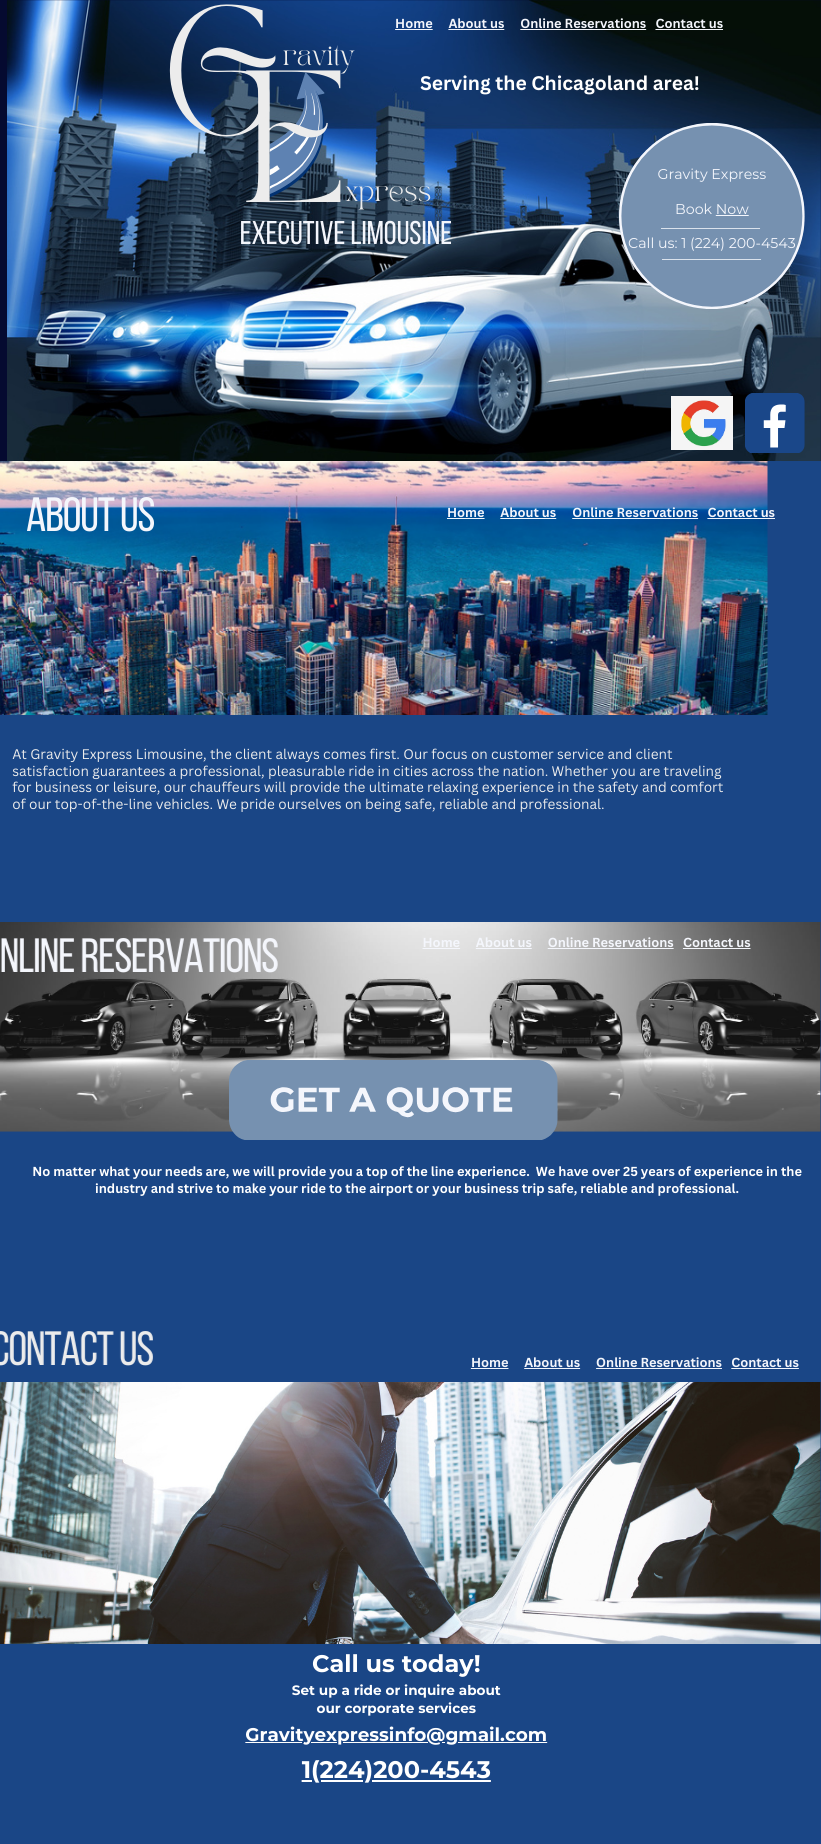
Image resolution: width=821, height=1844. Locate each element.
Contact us (689, 23)
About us (476, 23)
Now (732, 209)
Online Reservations (583, 23)
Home (414, 23)
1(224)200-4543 (396, 1770)
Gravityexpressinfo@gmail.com (396, 1734)
